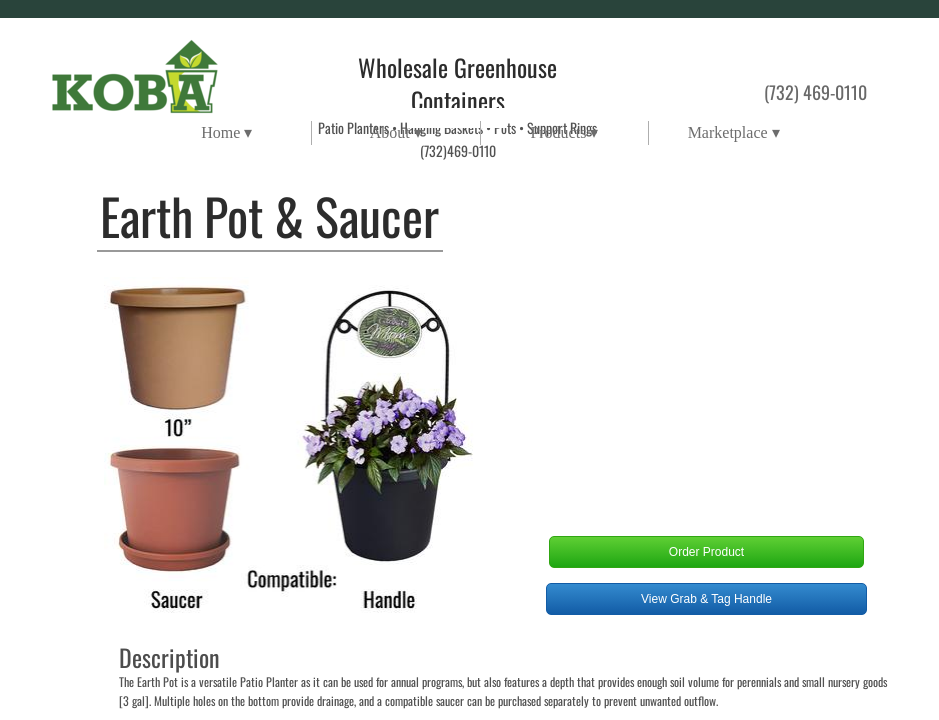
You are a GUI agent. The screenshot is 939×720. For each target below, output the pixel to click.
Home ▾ (226, 132)
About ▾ (396, 132)
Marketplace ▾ (734, 132)
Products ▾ (564, 132)
